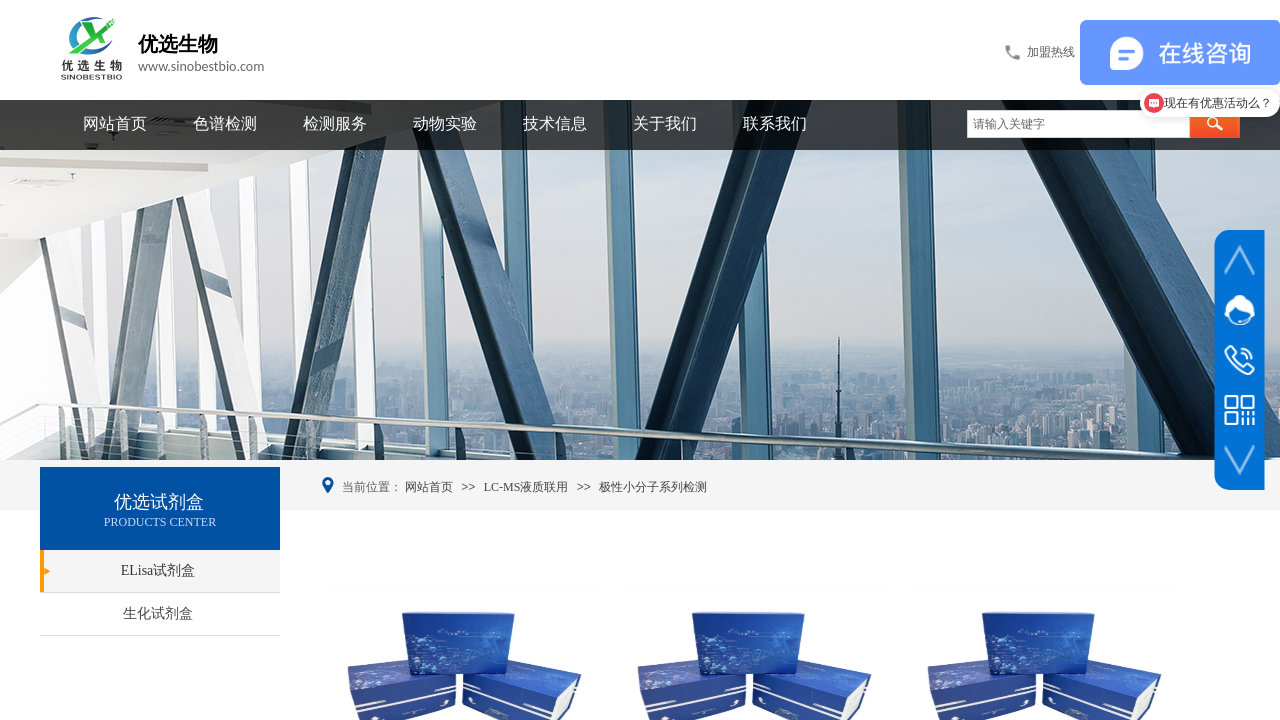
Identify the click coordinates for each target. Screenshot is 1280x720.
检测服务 (335, 123)
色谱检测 (225, 123)
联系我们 (775, 123)
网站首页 (115, 123)
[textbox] (1078, 124)
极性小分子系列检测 (653, 487)
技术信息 (555, 123)
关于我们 (665, 123)
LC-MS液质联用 (526, 487)
